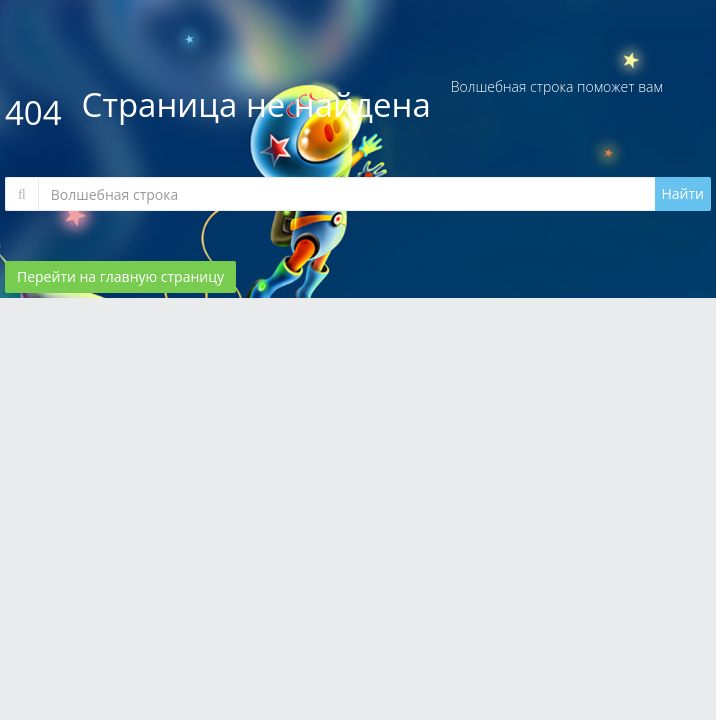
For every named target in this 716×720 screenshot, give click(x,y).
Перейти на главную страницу (120, 276)
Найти (683, 193)
